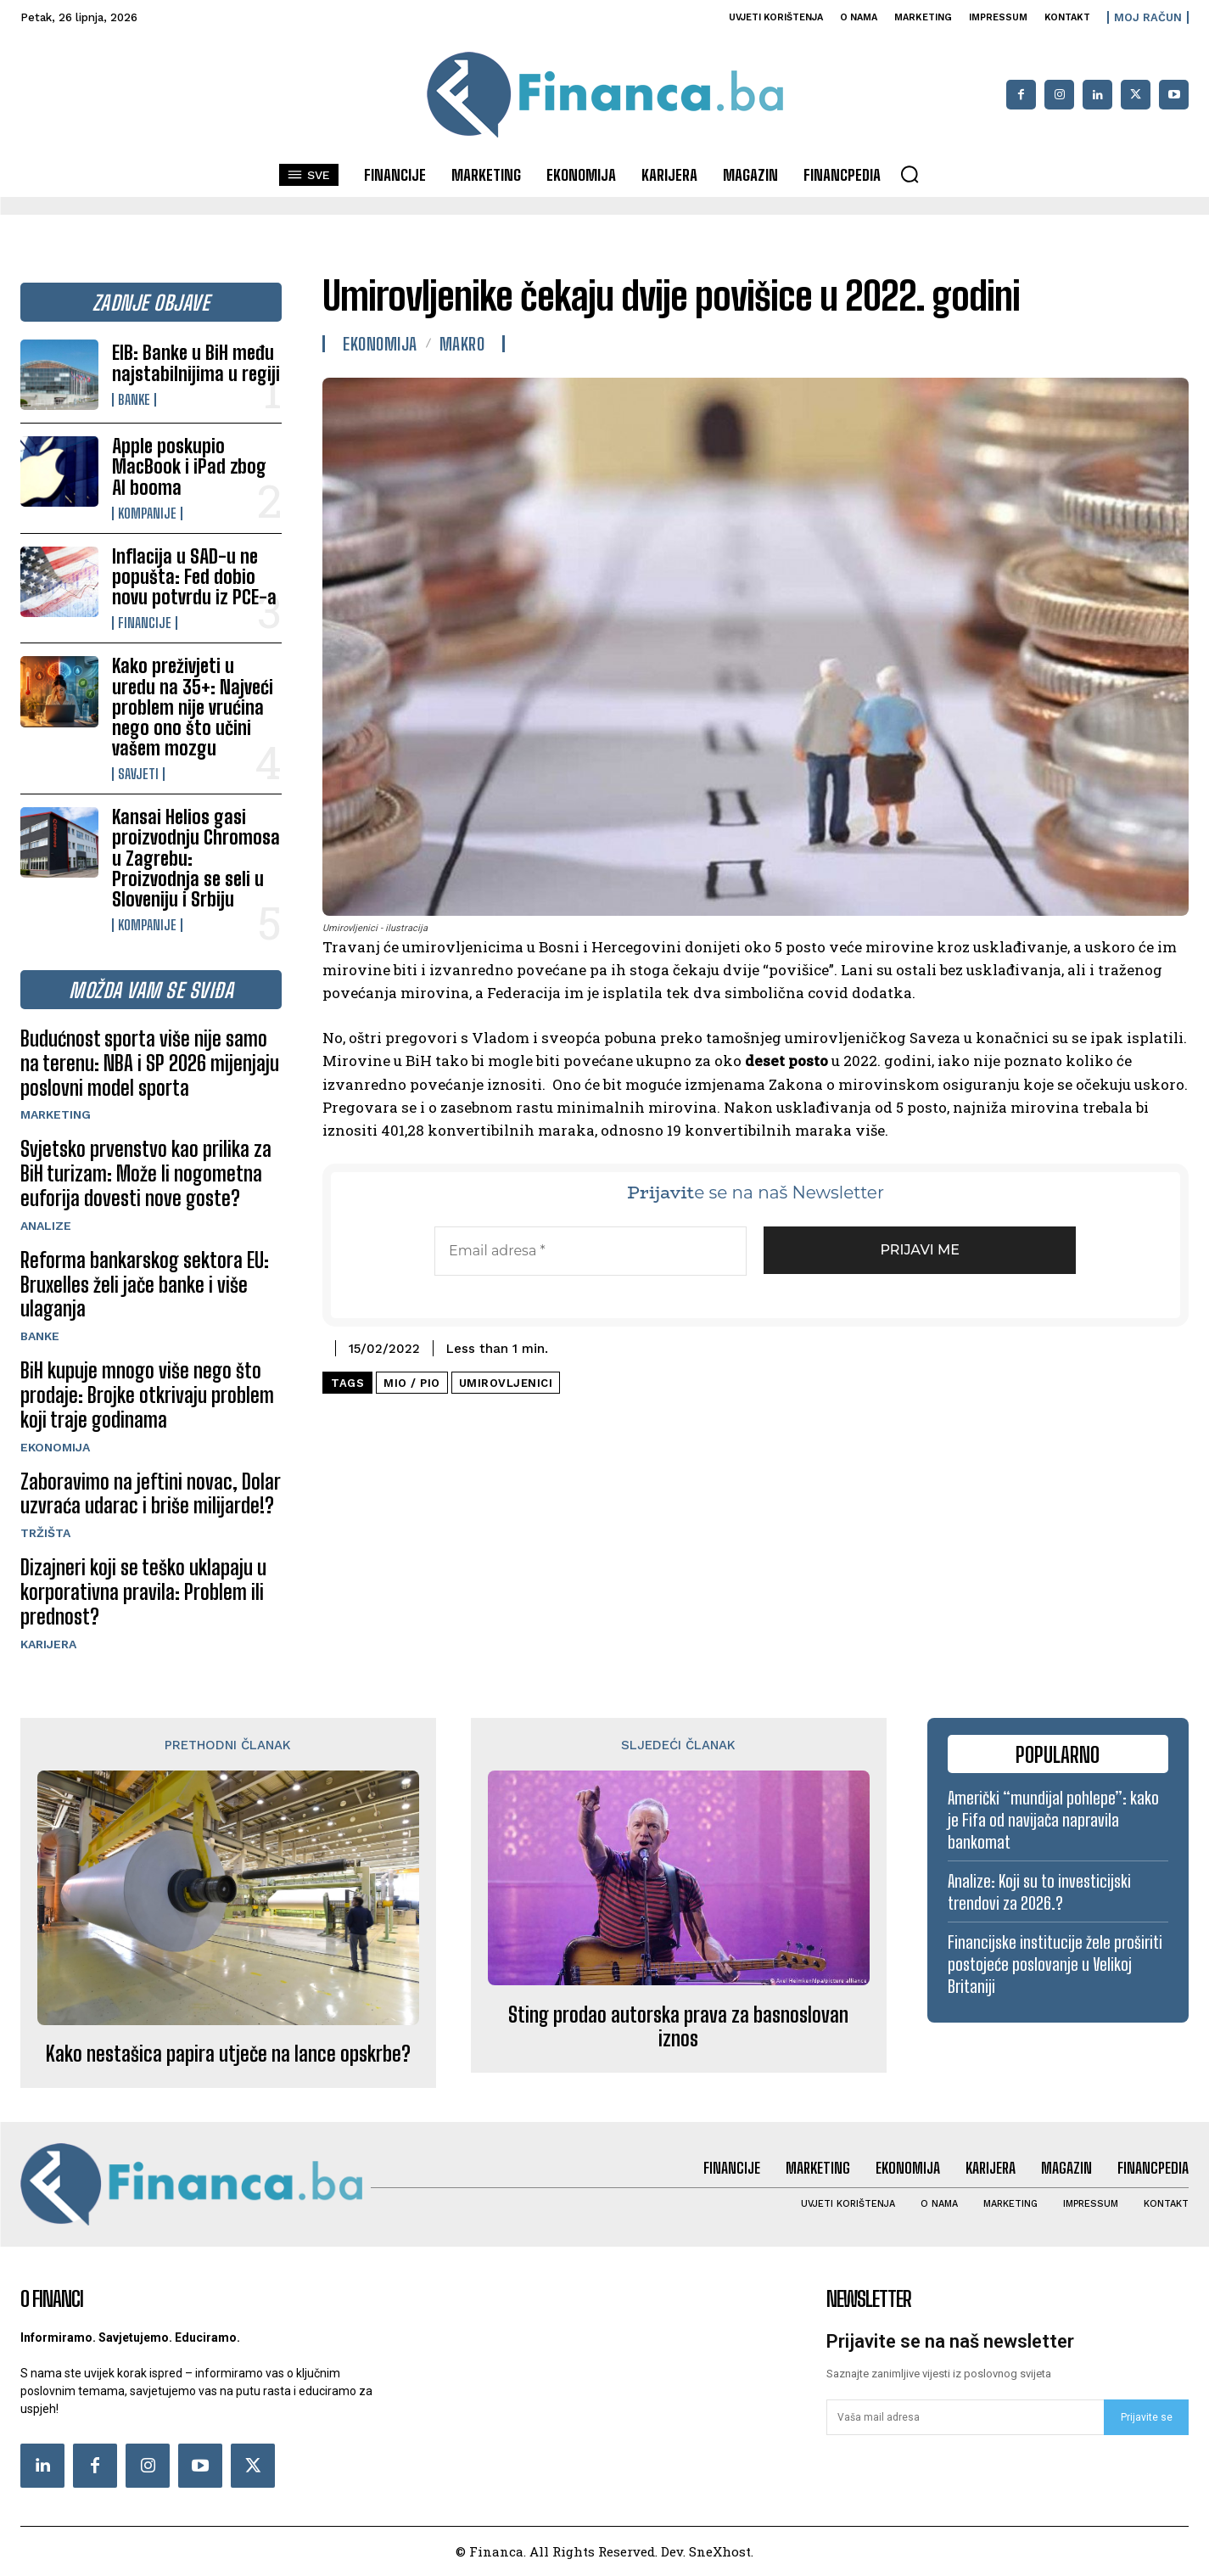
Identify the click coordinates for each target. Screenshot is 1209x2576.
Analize (45, 1226)
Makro (462, 343)
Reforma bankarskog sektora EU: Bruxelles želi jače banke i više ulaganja (144, 1285)
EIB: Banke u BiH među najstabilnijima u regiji (196, 362)
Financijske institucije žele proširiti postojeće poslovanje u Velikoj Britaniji (1055, 1964)
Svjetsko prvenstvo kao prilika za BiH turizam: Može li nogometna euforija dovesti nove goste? (145, 1173)
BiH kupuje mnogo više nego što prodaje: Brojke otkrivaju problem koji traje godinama (147, 1395)
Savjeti (138, 774)
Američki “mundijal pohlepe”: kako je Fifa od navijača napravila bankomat (1053, 1819)
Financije (144, 623)
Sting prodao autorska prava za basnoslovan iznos (678, 2027)
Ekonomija (55, 1447)
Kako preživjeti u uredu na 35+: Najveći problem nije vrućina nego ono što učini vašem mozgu (192, 707)
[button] (909, 174)
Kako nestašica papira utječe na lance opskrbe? (228, 2054)
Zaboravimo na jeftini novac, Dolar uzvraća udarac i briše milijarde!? (150, 1493)
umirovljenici (506, 1383)
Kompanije (147, 513)
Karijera (48, 1644)
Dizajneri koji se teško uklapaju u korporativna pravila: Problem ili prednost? (143, 1592)
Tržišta (45, 1533)
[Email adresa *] (590, 1251)
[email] (965, 2417)
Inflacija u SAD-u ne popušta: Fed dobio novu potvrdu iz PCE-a (194, 577)
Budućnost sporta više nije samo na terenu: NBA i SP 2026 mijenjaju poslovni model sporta (149, 1063)
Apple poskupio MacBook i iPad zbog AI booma (189, 466)
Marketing (55, 1114)
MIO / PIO (411, 1383)
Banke (134, 400)
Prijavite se (1147, 2417)
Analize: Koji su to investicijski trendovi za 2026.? (1039, 1892)
